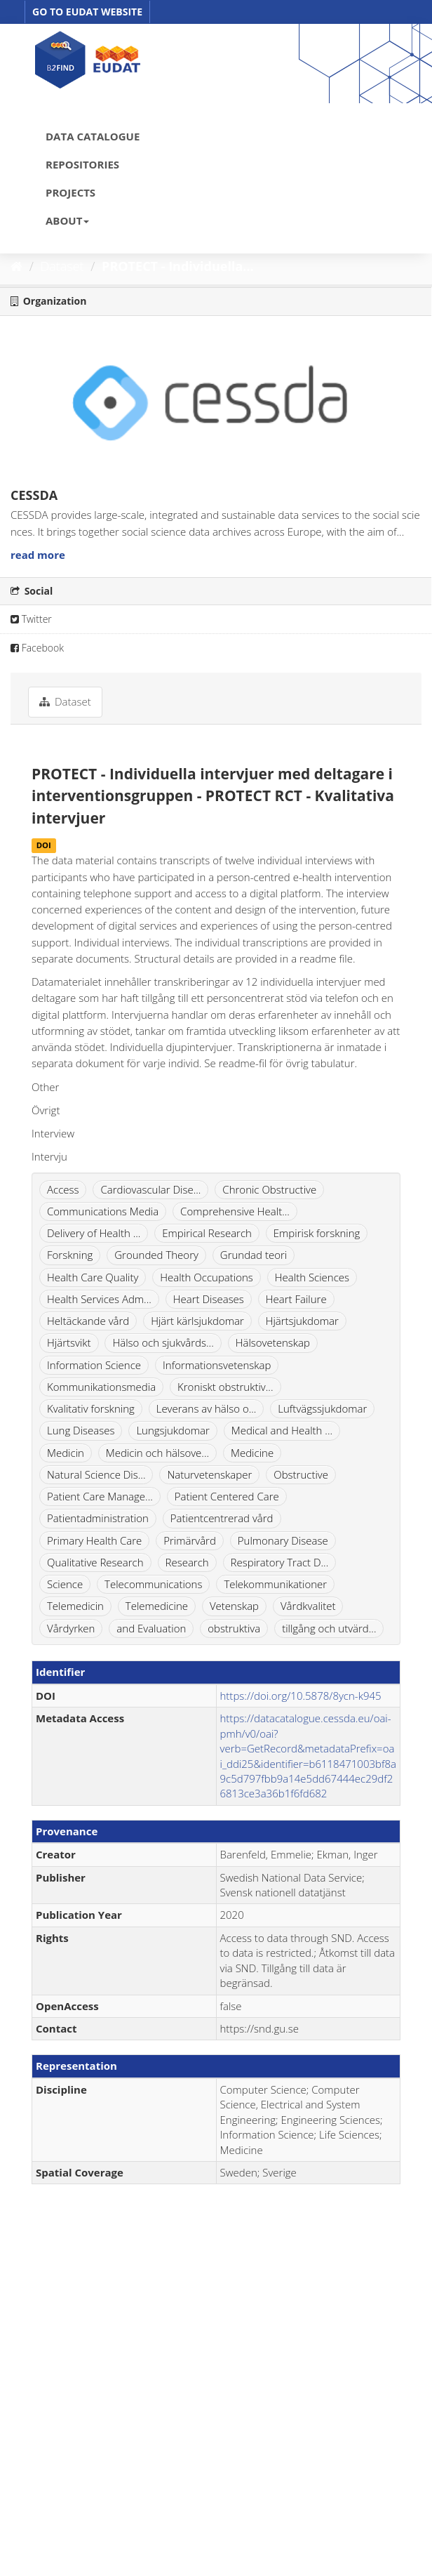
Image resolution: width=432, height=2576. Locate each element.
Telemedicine (157, 1606)
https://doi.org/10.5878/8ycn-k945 (301, 1696)
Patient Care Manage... (100, 1496)
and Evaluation (151, 1628)
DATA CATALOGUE (93, 136)
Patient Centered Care (227, 1496)
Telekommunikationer (275, 1584)
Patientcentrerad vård (222, 1518)
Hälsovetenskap (273, 1342)
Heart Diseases (208, 1299)
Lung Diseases (80, 1430)
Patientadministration (98, 1518)
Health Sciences (312, 1277)
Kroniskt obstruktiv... (225, 1387)
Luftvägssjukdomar (322, 1408)
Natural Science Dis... (96, 1474)
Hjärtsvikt (69, 1342)
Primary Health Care (94, 1540)
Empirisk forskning (317, 1233)
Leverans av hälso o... (206, 1408)
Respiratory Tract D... (280, 1562)
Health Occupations (206, 1277)
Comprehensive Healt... (235, 1211)
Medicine (252, 1453)
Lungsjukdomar (172, 1430)
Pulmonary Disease (283, 1540)
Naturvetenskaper (209, 1474)
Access (63, 1189)
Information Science (94, 1365)
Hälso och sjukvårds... (162, 1342)
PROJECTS (70, 192)
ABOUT (67, 220)
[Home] (16, 266)
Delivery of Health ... (93, 1233)
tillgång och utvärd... (329, 1628)
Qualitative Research (95, 1562)
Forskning (70, 1255)
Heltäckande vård (88, 1321)
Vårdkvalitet (308, 1606)
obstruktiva (234, 1628)
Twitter (31, 619)
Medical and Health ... (281, 1430)
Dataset (62, 266)
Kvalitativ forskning (91, 1408)
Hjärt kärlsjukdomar (197, 1321)
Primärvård (189, 1540)
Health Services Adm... (99, 1299)
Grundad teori (253, 1255)
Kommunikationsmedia (101, 1387)
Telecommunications (153, 1584)
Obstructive (301, 1474)
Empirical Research (207, 1233)
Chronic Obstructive (269, 1189)
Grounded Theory (156, 1255)
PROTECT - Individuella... (178, 266)
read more (38, 555)
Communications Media (102, 1211)
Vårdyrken (71, 1628)
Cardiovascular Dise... (150, 1189)
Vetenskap (234, 1606)
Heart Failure (296, 1299)
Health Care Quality (92, 1277)
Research (187, 1562)
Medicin (65, 1453)
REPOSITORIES (82, 164)
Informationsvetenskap (217, 1365)
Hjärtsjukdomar (302, 1321)
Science (65, 1584)
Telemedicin (75, 1606)
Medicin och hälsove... (157, 1453)
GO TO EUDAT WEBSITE (87, 11)
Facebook (37, 647)
